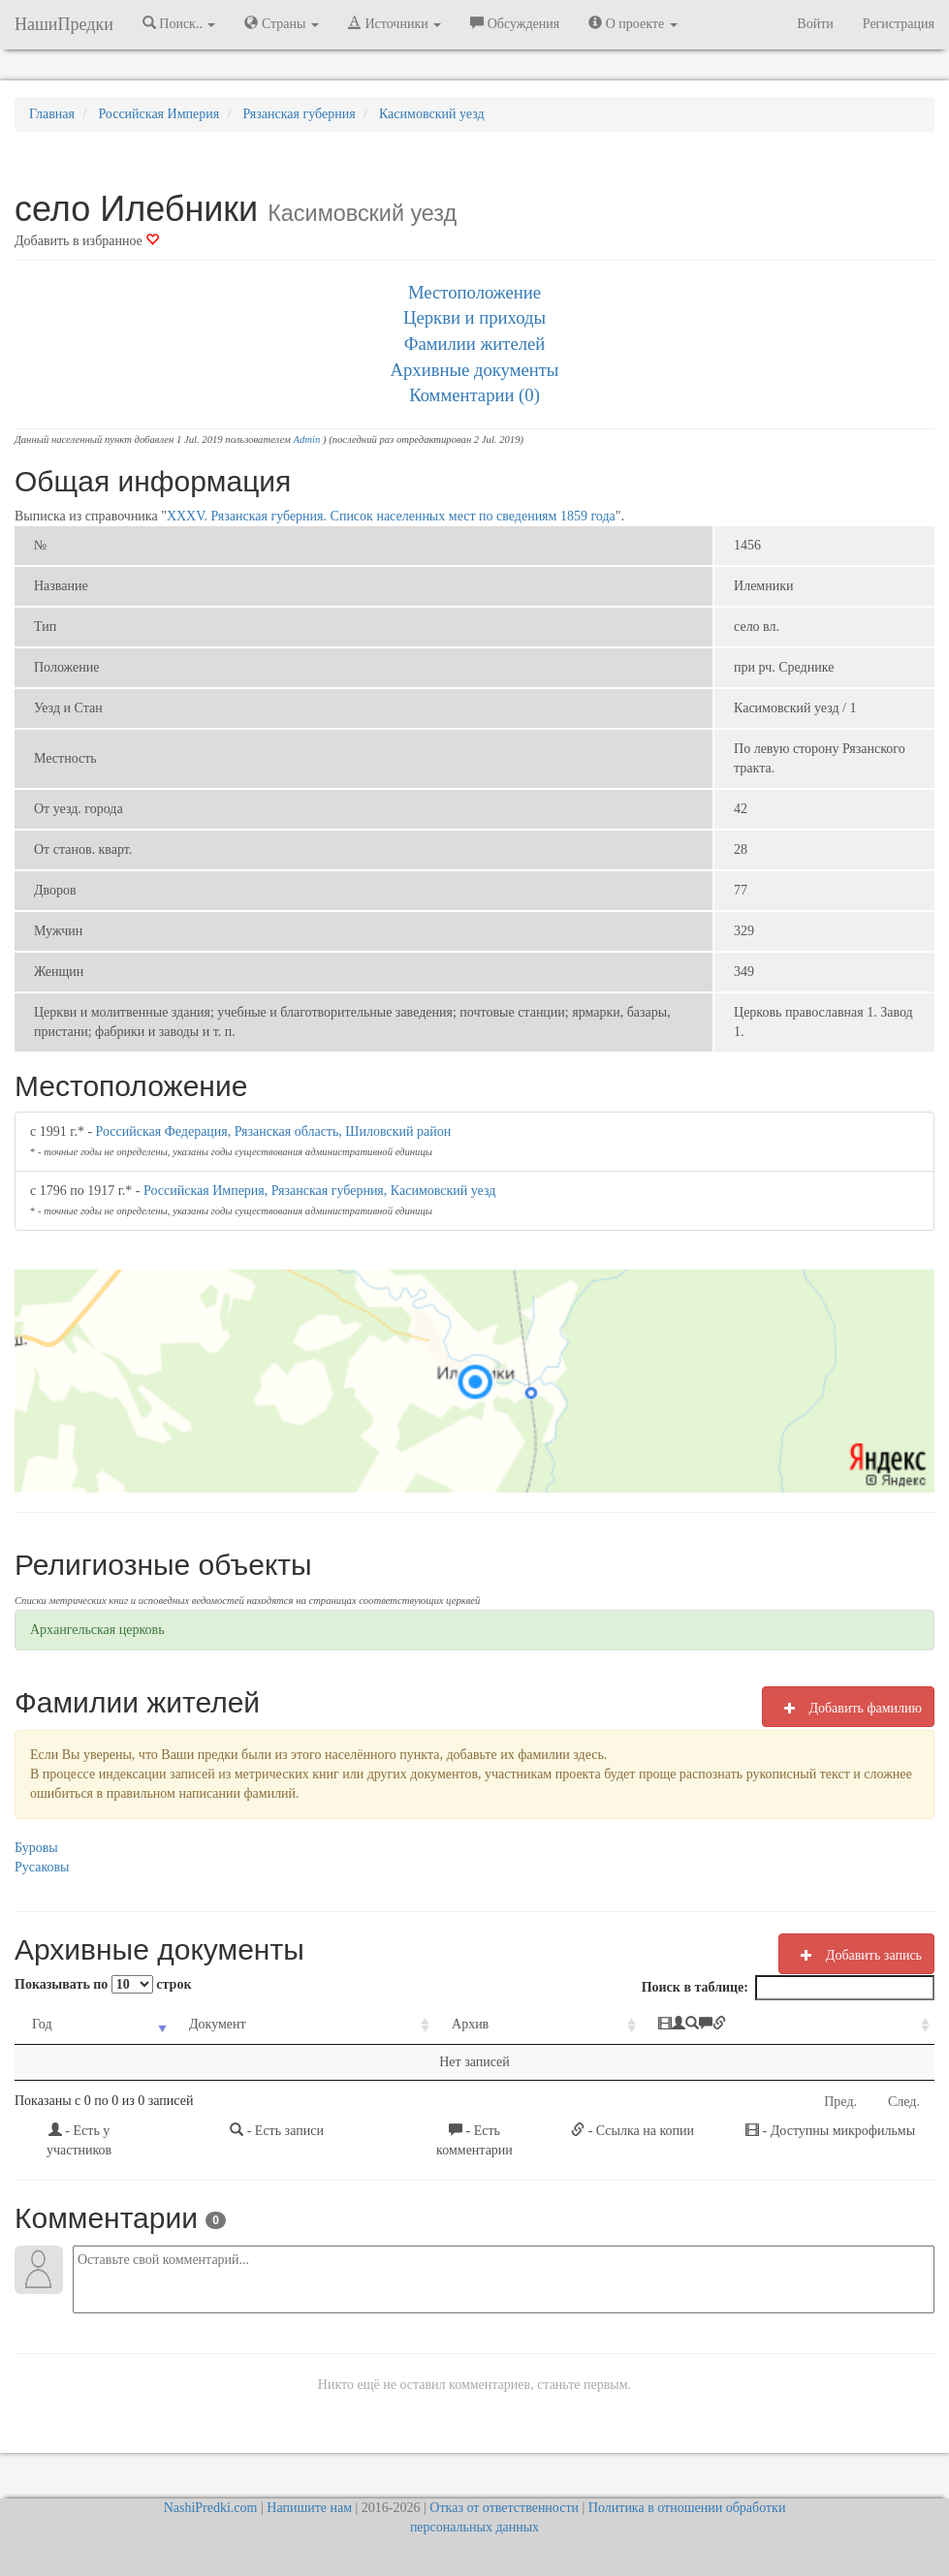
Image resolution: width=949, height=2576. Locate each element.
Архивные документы (475, 370)
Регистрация (898, 23)
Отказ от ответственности (504, 2507)
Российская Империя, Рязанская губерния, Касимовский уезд (319, 1190)
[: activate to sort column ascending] (788, 2025)
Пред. (840, 2101)
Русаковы (42, 1867)
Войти (815, 23)
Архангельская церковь (97, 1629)
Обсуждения (514, 23)
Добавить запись (856, 1954)
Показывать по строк (103, 1984)
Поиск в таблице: (788, 1987)
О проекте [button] (632, 23)
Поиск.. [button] (179, 23)
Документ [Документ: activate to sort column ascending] (217, 2024)
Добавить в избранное (87, 241)
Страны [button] (281, 23)
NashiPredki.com (211, 2507)
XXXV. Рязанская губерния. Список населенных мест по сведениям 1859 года (391, 516)
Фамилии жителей (475, 343)
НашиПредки (64, 24)
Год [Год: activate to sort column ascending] (42, 2024)
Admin (306, 439)
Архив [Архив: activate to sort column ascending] (470, 2024)
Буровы (36, 1847)
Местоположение (474, 292)
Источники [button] (394, 23)
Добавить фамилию (848, 1707)
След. (904, 2101)
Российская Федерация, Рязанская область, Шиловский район (274, 1131)
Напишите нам (309, 2507)
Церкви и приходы (474, 317)
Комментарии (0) (474, 395)
